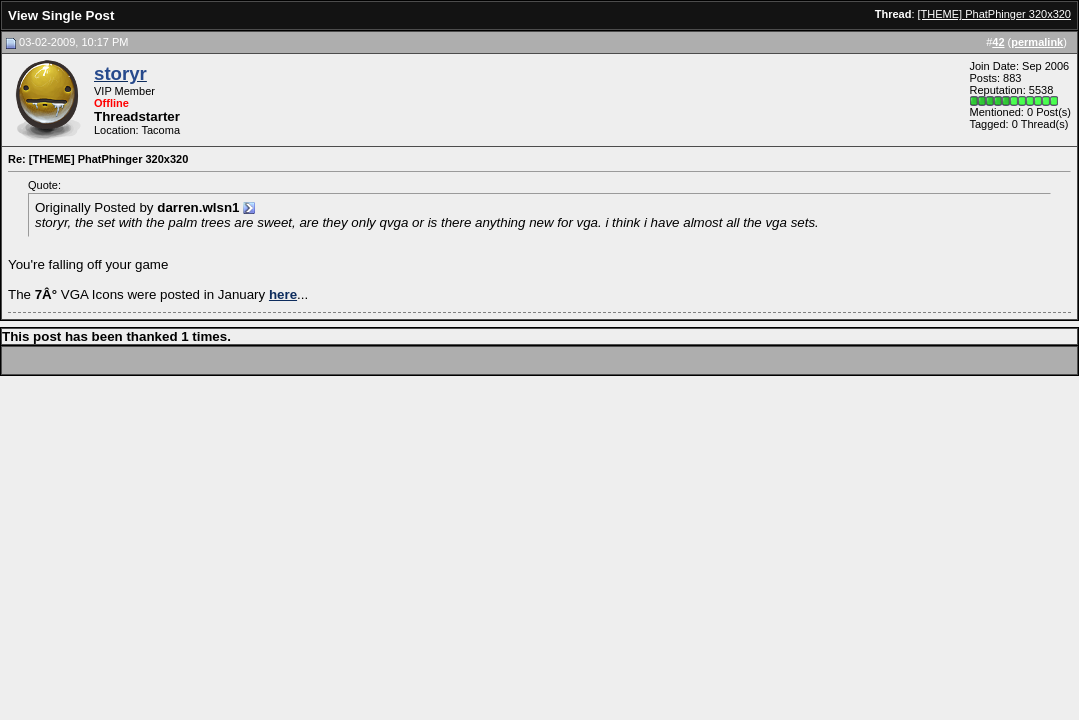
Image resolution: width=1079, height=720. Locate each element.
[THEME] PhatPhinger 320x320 (994, 14)
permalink (1037, 42)
